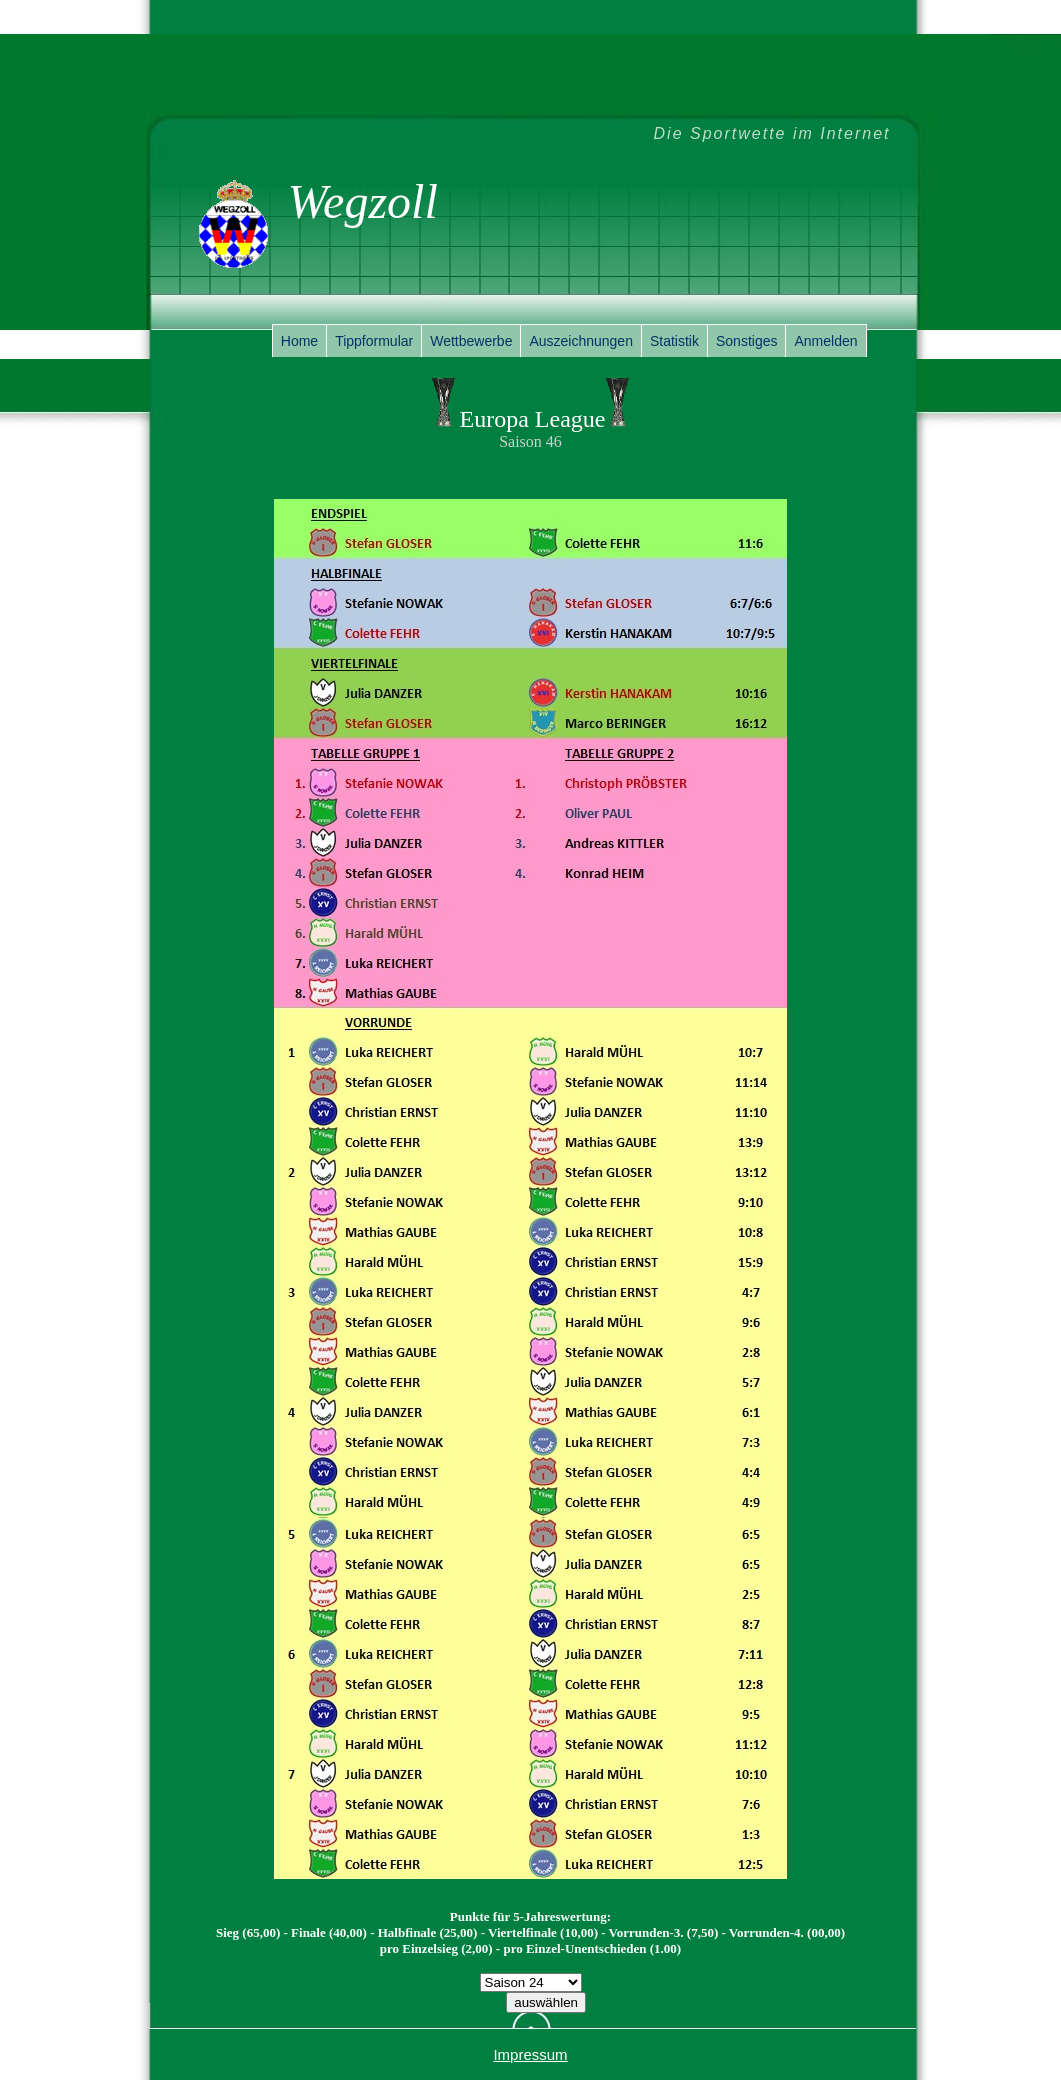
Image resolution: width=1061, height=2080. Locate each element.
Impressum (530, 2054)
